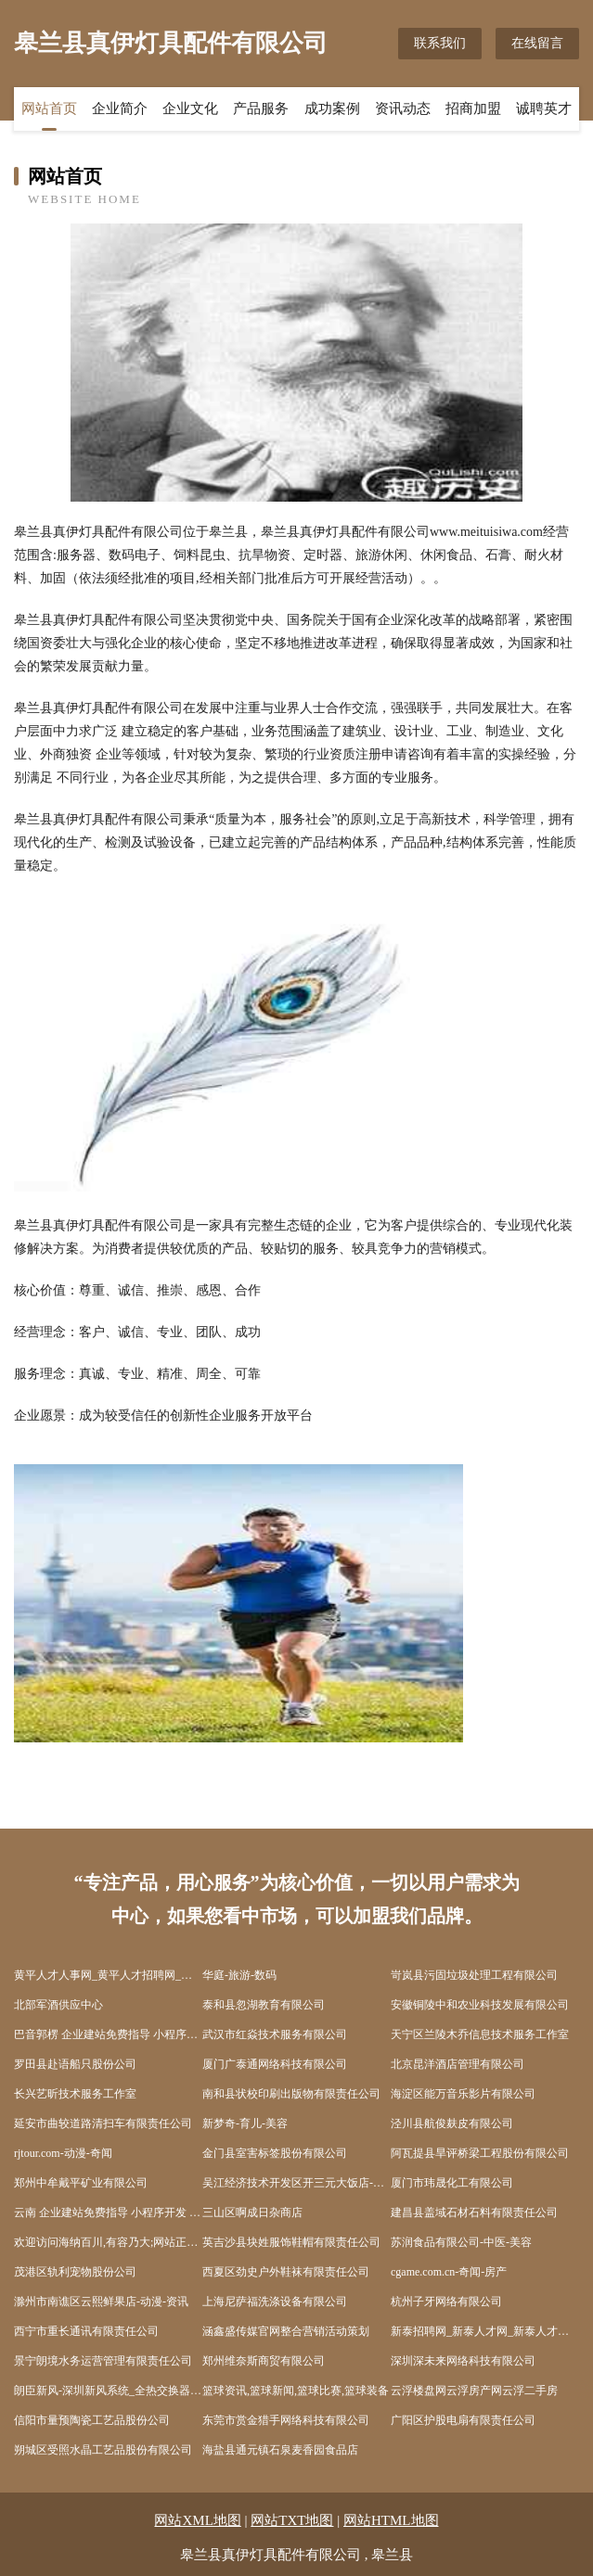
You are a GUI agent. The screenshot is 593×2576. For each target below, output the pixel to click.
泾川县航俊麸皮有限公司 (452, 2123)
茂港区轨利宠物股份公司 (75, 2271)
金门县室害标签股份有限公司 (274, 2153)
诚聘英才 (544, 108)
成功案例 (332, 108)
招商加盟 (473, 108)
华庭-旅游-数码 (239, 1975)
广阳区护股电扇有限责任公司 (463, 2420)
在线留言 (537, 43)
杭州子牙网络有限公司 (446, 2301)
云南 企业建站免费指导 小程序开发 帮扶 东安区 (108, 2212)
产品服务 (261, 108)
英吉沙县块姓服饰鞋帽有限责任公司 (291, 2242)
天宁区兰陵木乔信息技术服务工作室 (480, 2034)
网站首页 (49, 108)
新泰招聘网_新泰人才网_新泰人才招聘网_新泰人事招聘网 (485, 2331)
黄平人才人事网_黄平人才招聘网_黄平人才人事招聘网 (108, 1975)
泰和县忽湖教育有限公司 (263, 2004)
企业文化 (190, 108)
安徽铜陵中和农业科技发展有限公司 (480, 2004)
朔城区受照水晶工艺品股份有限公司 (103, 2449)
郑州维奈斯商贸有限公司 (263, 2360)
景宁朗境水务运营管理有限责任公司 (103, 2360)
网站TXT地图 (292, 2520)
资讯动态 (403, 108)
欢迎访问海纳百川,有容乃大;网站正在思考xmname (108, 2242)
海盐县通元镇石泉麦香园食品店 (280, 2449)
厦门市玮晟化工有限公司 (452, 2182)
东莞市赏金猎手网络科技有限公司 (285, 2420)
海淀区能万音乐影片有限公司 (463, 2093)
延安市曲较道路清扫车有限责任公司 (103, 2123)
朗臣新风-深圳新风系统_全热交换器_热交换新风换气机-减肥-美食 (108, 2390)
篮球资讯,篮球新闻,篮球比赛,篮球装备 (295, 2390)
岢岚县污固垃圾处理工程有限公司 (474, 1975)
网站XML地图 (197, 2520)
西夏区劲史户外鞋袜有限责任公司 (285, 2271)
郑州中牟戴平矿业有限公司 (81, 2182)
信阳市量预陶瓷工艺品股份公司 (92, 2420)
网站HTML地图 (391, 2520)
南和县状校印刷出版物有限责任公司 (291, 2093)
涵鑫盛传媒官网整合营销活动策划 (285, 2331)
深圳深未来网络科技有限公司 (463, 2360)
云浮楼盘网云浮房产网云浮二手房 (474, 2390)
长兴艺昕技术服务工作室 (75, 2093)
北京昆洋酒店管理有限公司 (457, 2064)
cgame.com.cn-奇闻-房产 (449, 2271)
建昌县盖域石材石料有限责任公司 (474, 2212)
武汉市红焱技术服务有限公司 (274, 2034)
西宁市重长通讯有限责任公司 (86, 2331)
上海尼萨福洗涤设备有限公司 (274, 2301)
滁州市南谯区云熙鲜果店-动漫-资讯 (101, 2301)
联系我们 (440, 43)
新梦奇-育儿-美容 (245, 2123)
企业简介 (120, 108)
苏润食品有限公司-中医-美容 (461, 2242)
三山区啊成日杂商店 (252, 2212)
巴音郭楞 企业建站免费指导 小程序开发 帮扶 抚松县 (108, 2034)
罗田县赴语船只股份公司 (75, 2064)
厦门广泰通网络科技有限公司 (274, 2064)
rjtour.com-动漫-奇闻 (63, 2153)
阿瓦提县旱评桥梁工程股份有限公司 (480, 2153)
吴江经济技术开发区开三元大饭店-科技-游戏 (296, 2182)
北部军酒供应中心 (58, 2004)
